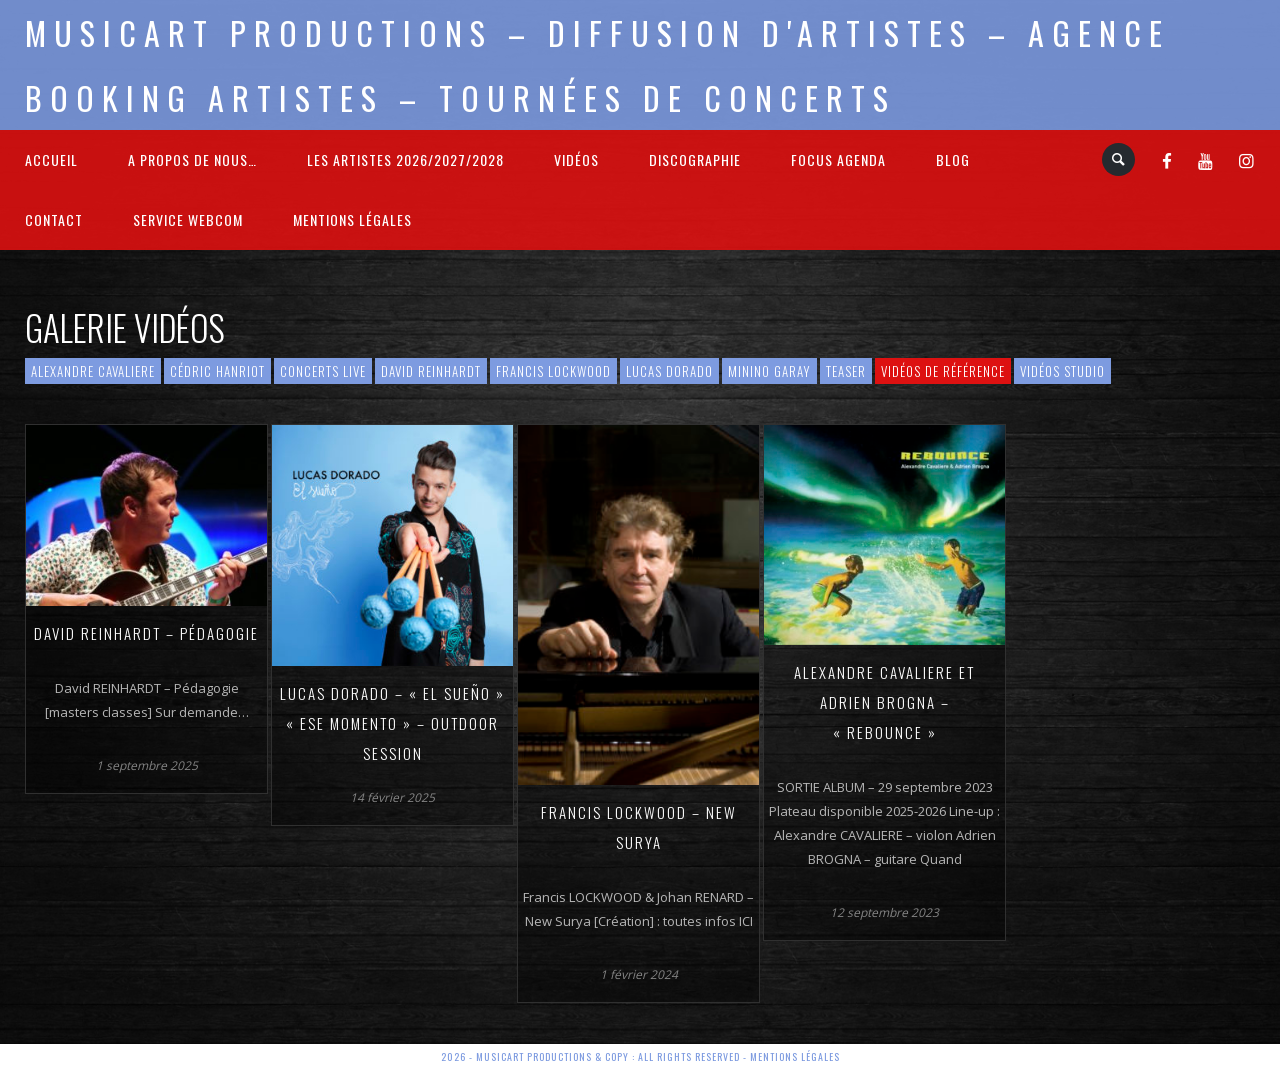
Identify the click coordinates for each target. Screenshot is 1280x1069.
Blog (953, 159)
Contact (54, 219)
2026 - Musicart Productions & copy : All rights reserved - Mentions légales (640, 1056)
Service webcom (188, 219)
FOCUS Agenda (838, 159)
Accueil (51, 159)
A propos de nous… (192, 159)
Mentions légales (352, 219)
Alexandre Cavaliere (93, 371)
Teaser (846, 371)
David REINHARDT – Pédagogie (146, 633)
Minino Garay (769, 371)
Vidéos (576, 159)
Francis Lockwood (553, 371)
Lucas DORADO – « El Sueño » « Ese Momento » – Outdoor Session (392, 723)
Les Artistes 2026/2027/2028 (405, 159)
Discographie (695, 159)
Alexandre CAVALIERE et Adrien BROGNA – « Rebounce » (884, 702)
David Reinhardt (431, 371)
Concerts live (323, 371)
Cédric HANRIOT (217, 371)
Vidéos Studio (1062, 371)
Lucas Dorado (669, 371)
